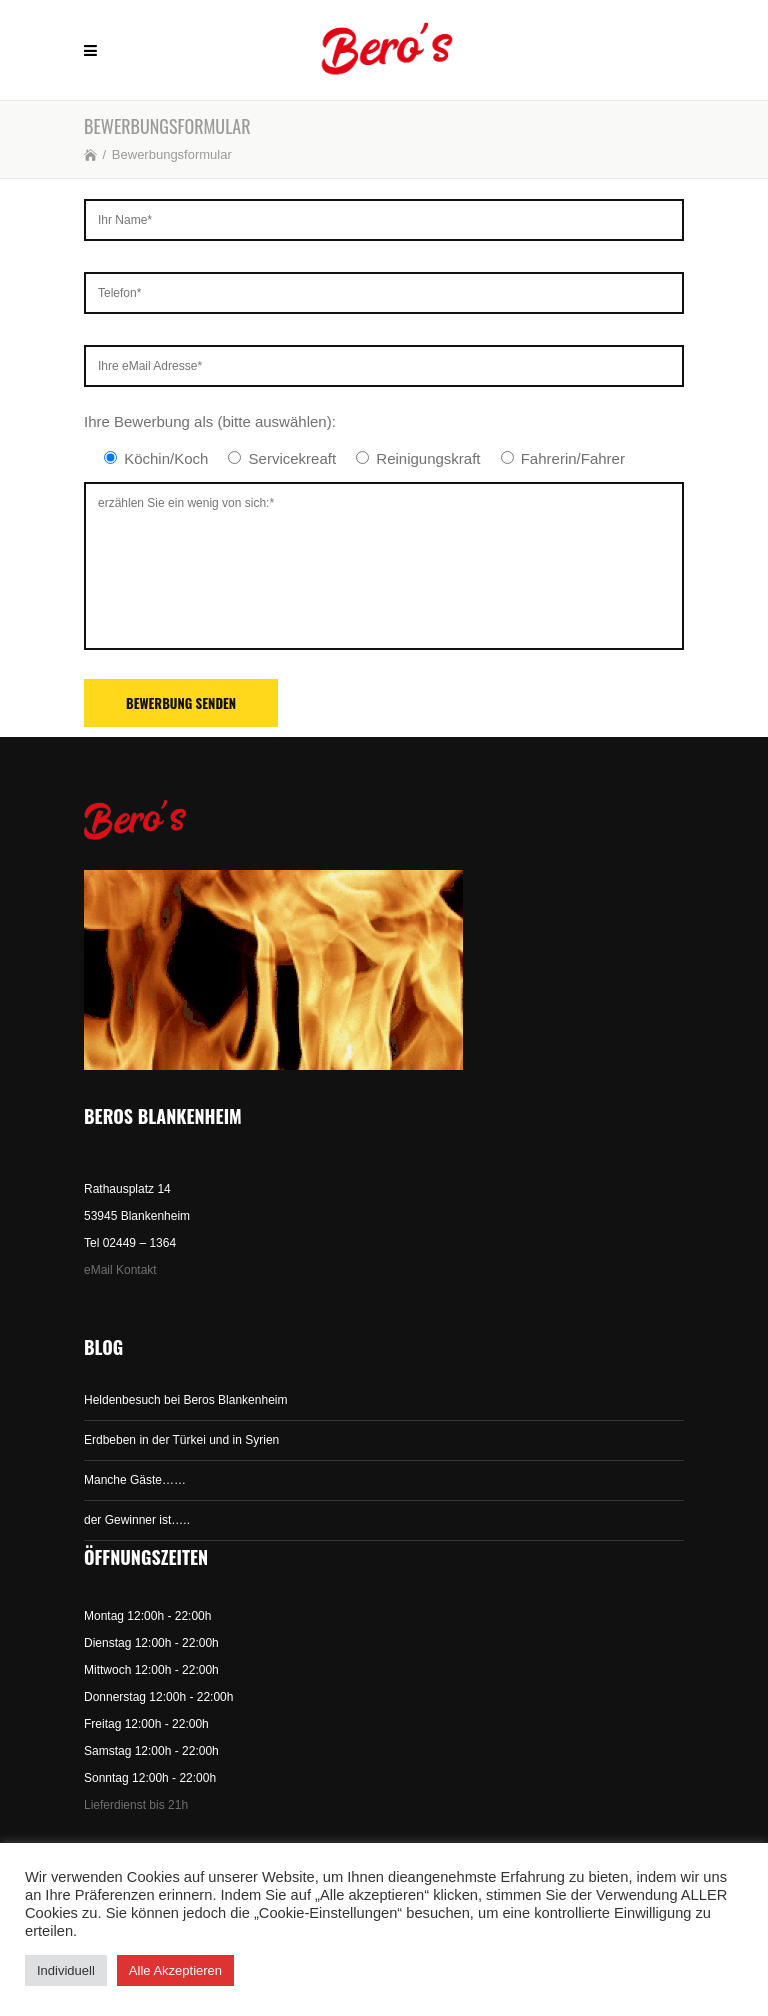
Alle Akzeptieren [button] (175, 1970)
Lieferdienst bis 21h (136, 1805)
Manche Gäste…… (135, 1480)
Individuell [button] (66, 1970)
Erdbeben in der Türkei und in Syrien (181, 1440)
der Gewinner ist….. (137, 1520)
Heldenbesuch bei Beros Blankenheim (185, 1400)
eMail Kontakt (120, 1270)
